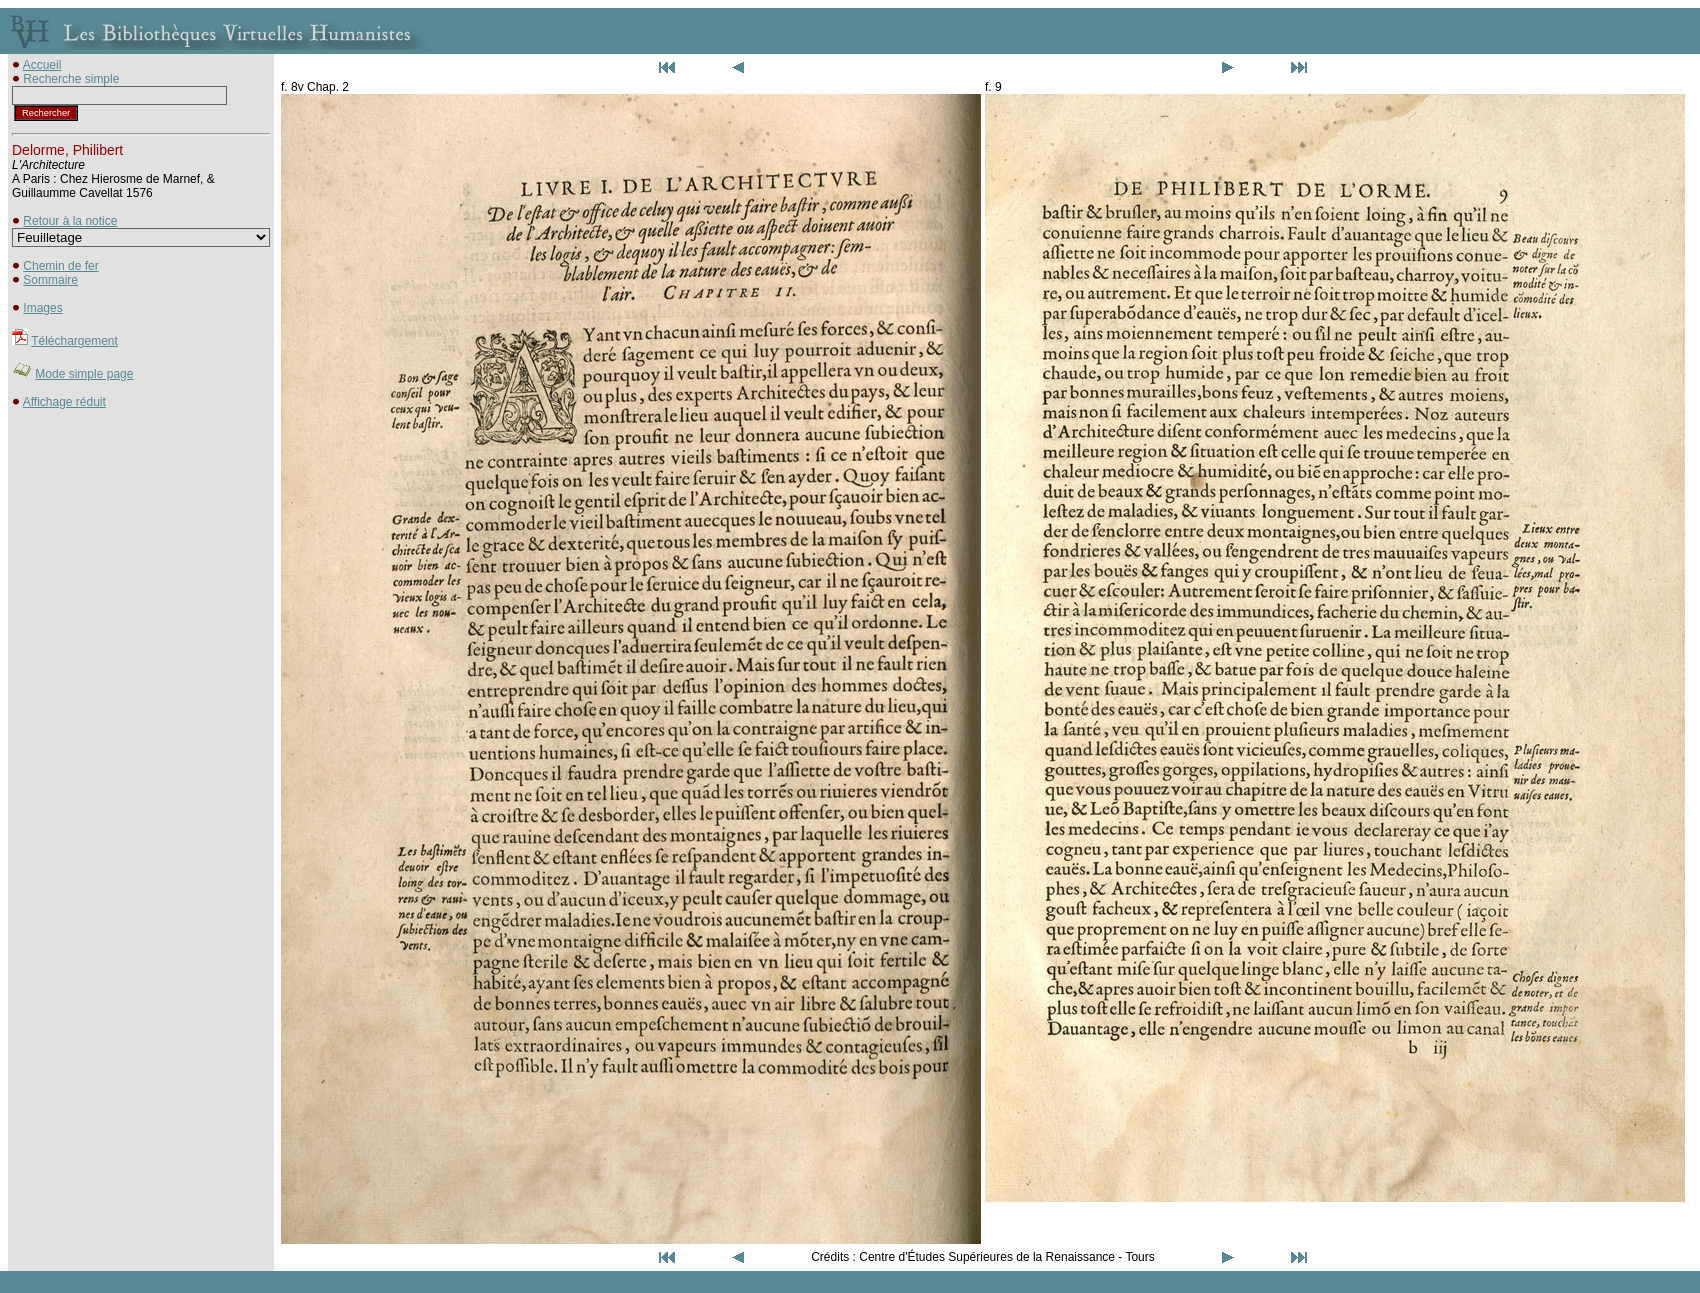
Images (42, 308)
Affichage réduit (64, 402)
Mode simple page (84, 374)
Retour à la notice (70, 221)
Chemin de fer (60, 266)
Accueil (42, 65)
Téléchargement (74, 341)
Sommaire (50, 280)
